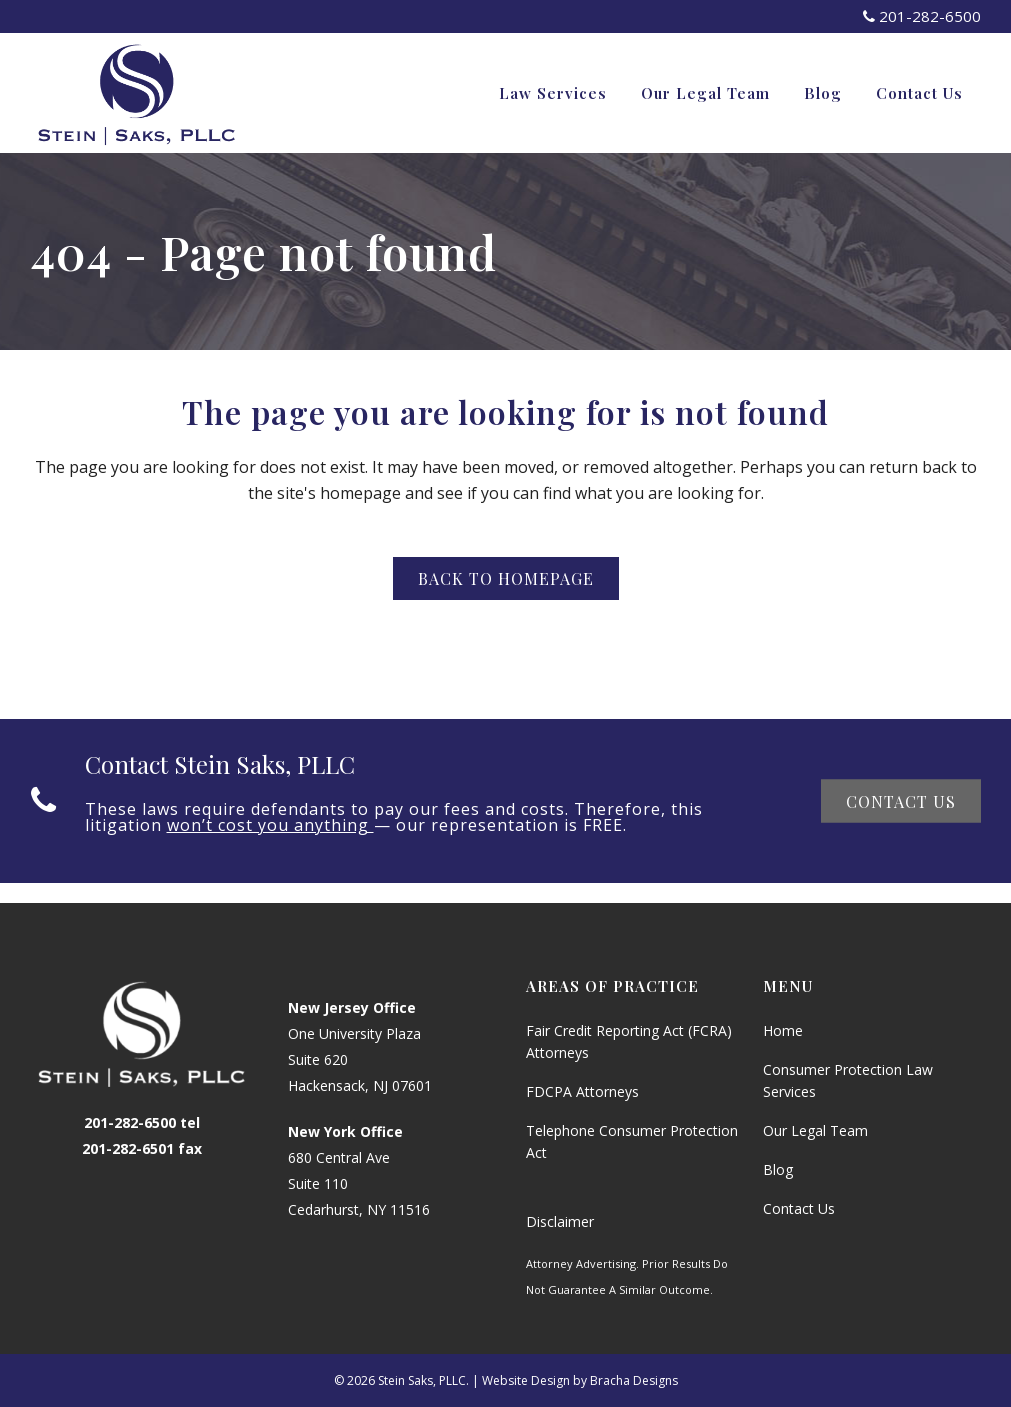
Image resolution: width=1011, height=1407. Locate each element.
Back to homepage (506, 578)
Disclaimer (560, 1221)
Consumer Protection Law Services (848, 1080)
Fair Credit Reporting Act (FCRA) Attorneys (629, 1041)
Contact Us (901, 800)
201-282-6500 (922, 16)
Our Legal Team (815, 1130)
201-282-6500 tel (142, 1122)
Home (783, 1030)
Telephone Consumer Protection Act (632, 1141)
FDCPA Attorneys (582, 1091)
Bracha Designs (634, 1380)
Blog (778, 1169)
